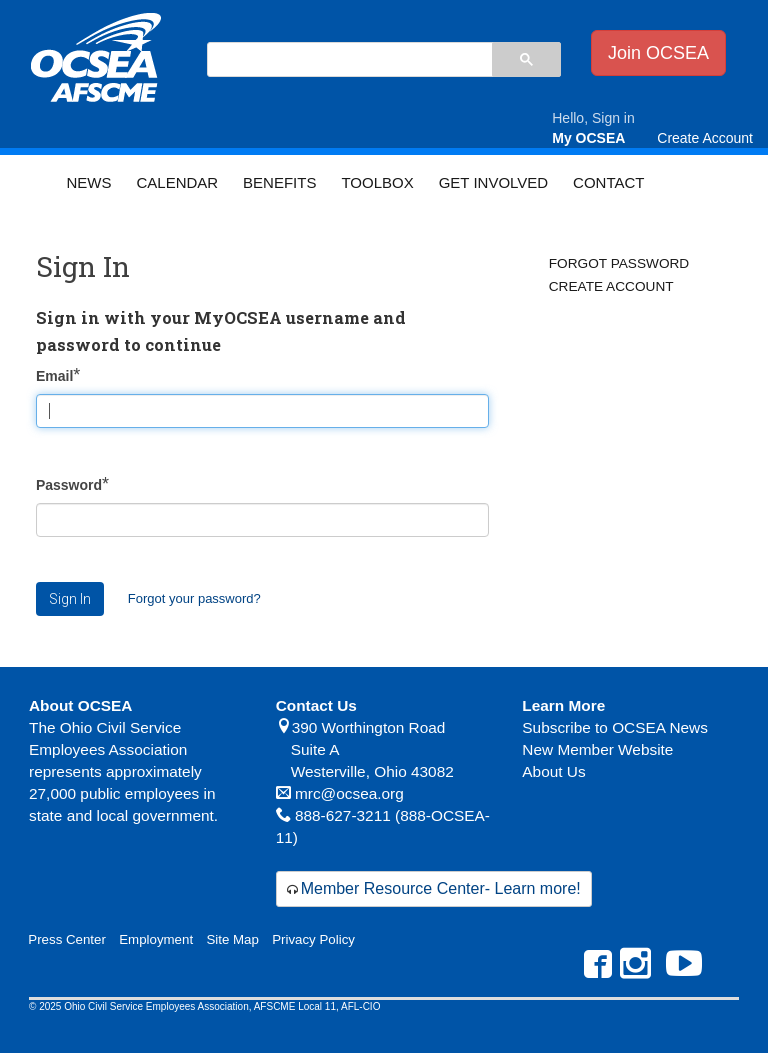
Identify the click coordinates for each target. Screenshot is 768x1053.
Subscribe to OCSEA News (615, 727)
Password (69, 485)
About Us (553, 771)
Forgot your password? (194, 598)
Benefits (279, 182)
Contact (608, 182)
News (88, 182)
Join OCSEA (658, 53)
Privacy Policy (313, 939)
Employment (156, 939)
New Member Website (597, 749)
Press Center (67, 939)
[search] (349, 61)
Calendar (177, 182)
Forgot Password (619, 263)
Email (54, 376)
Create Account (611, 286)
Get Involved (493, 182)
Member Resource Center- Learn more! (441, 888)
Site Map (232, 939)
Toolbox (377, 182)
